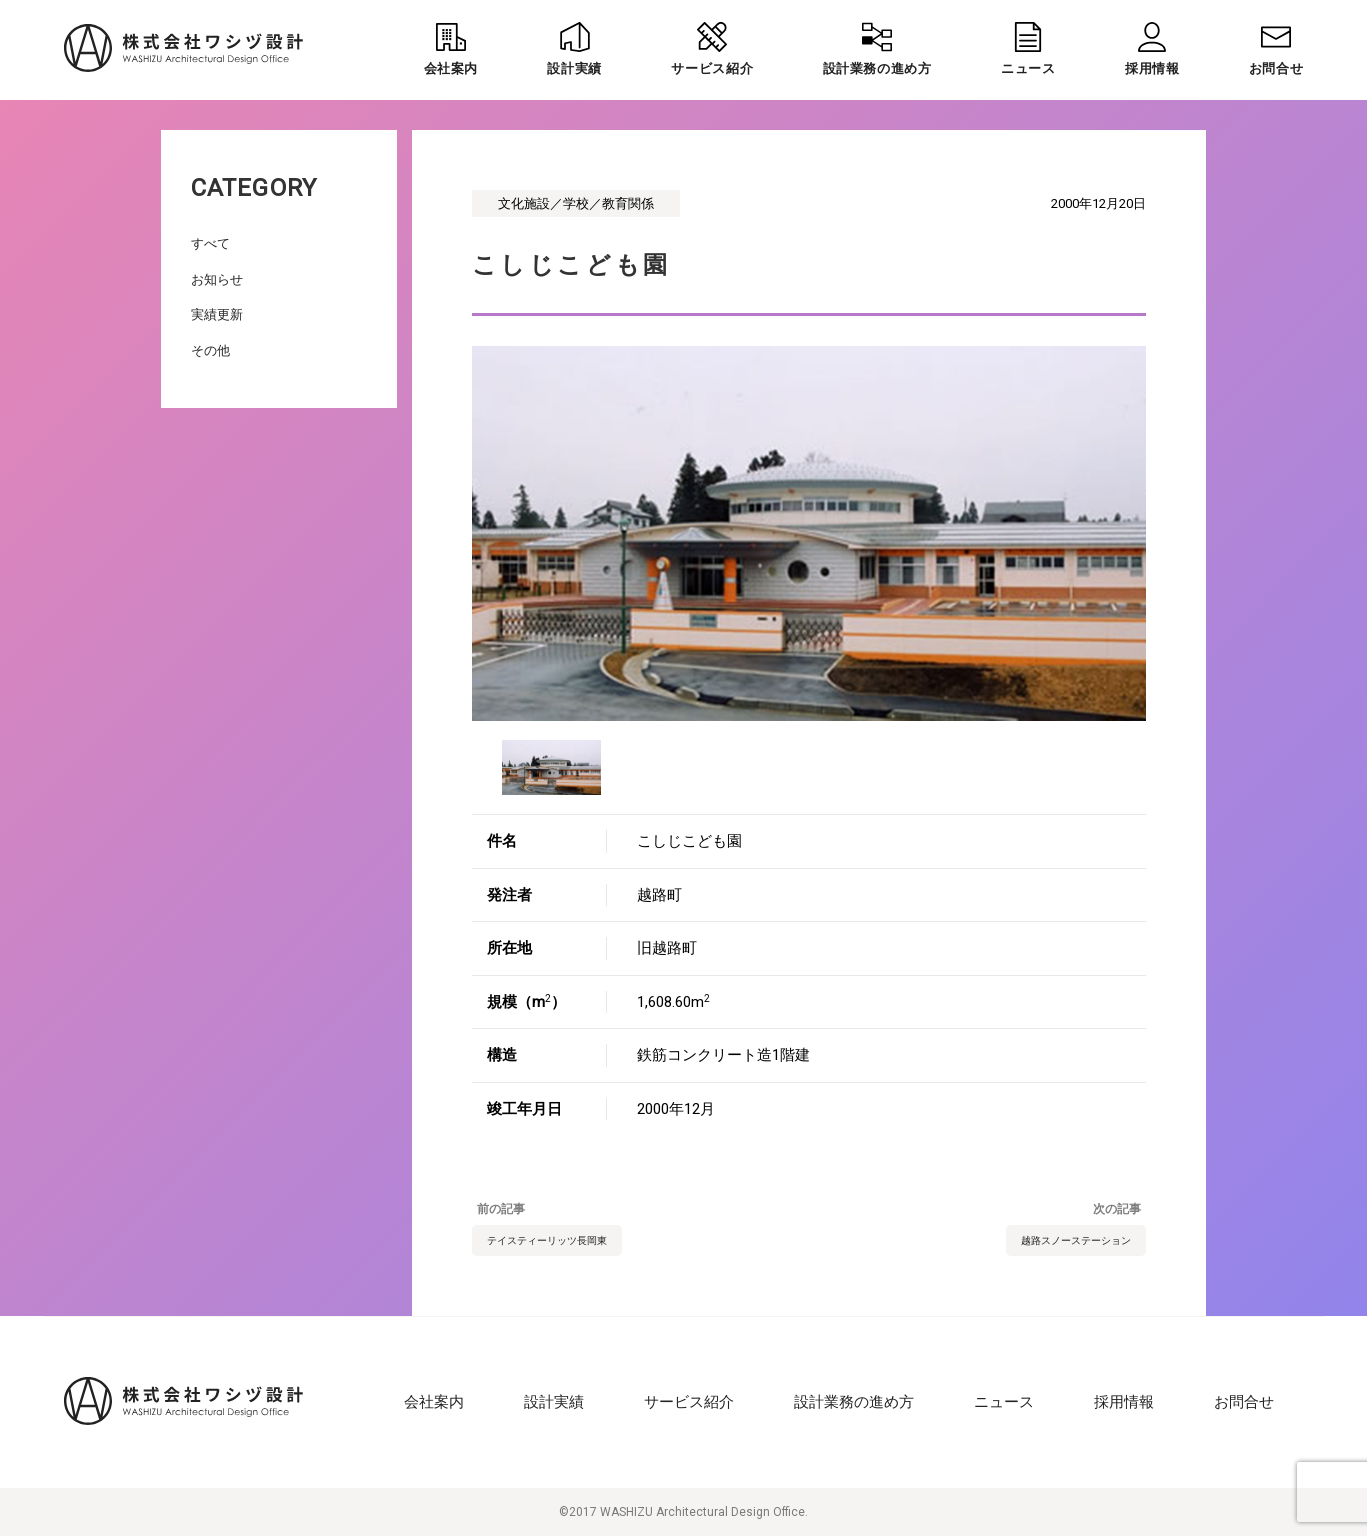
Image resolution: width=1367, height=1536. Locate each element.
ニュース (1004, 1402)
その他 (210, 350)
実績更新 (217, 314)
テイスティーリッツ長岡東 (547, 1240)
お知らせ (217, 279)
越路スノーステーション (1076, 1240)
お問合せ (1244, 1402)
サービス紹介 (689, 1402)
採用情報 (1124, 1402)
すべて (210, 243)
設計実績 (554, 1402)
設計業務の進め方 (854, 1402)
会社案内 (434, 1402)
